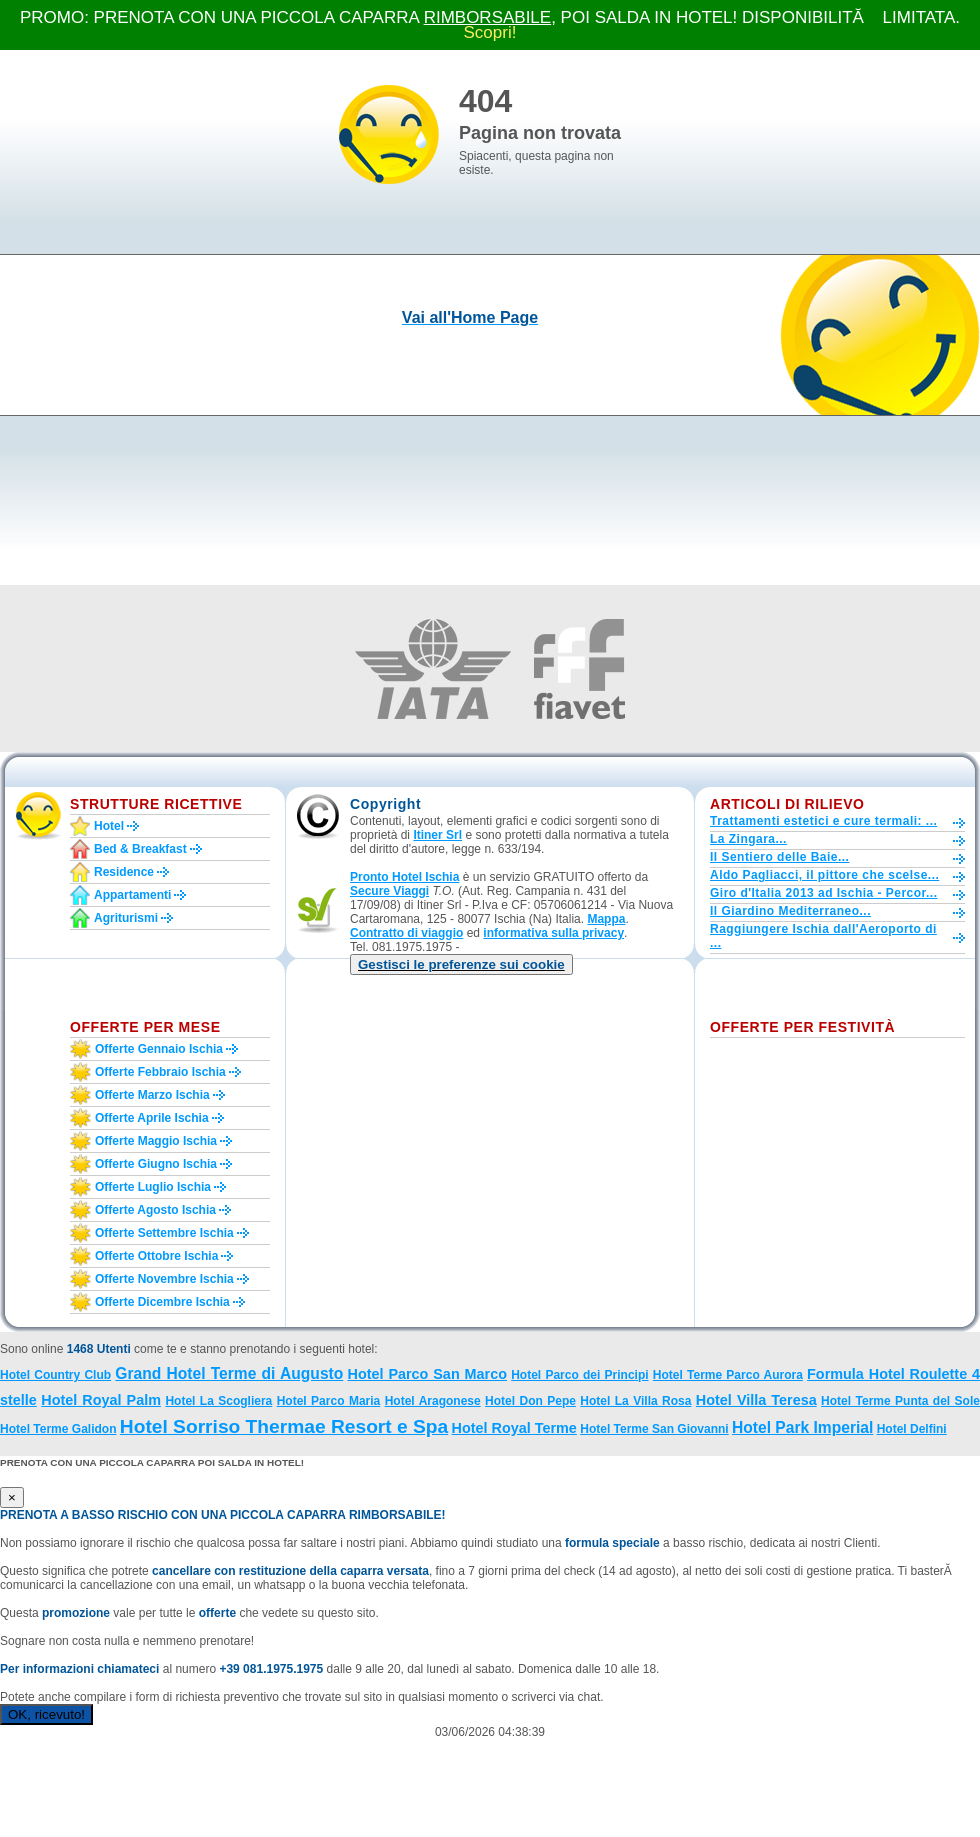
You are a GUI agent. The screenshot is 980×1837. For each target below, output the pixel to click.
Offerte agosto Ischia (155, 1210)
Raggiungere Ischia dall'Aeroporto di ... (823, 936)
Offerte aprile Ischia (152, 1118)
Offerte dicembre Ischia (162, 1302)
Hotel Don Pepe (530, 1401)
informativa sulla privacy (553, 933)
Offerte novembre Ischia (164, 1279)
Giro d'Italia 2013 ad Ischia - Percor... (823, 893)
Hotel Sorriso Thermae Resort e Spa (284, 1426)
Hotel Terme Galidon (58, 1429)
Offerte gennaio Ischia (159, 1049)
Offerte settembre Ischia (164, 1233)
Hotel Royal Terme (514, 1428)
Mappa (606, 919)
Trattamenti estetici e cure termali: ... (823, 821)
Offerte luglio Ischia (153, 1187)
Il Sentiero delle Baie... (779, 857)
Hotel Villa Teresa (756, 1400)
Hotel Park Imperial (802, 1427)
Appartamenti (132, 895)
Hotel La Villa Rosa (635, 1401)
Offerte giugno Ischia (156, 1164)
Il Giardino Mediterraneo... (790, 911)
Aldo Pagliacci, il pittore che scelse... (824, 875)
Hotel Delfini (912, 1429)
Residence (124, 872)
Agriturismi (126, 918)
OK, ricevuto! (46, 1714)
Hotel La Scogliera (218, 1401)
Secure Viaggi (389, 891)
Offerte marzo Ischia (152, 1095)
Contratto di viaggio (406, 933)
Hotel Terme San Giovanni (654, 1429)
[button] (461, 964)
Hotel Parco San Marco (427, 1374)
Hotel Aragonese (433, 1401)
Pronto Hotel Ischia (404, 877)
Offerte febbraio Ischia (160, 1072)
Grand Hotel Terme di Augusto (229, 1373)
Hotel (109, 826)
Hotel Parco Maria (329, 1401)
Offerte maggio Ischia (156, 1141)
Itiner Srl (437, 835)
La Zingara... (748, 839)
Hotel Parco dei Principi (579, 1375)
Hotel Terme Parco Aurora (728, 1375)
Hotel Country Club (55, 1375)
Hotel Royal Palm (101, 1400)
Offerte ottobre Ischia (156, 1256)
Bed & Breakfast (140, 849)
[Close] (12, 1497)
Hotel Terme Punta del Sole (900, 1401)
